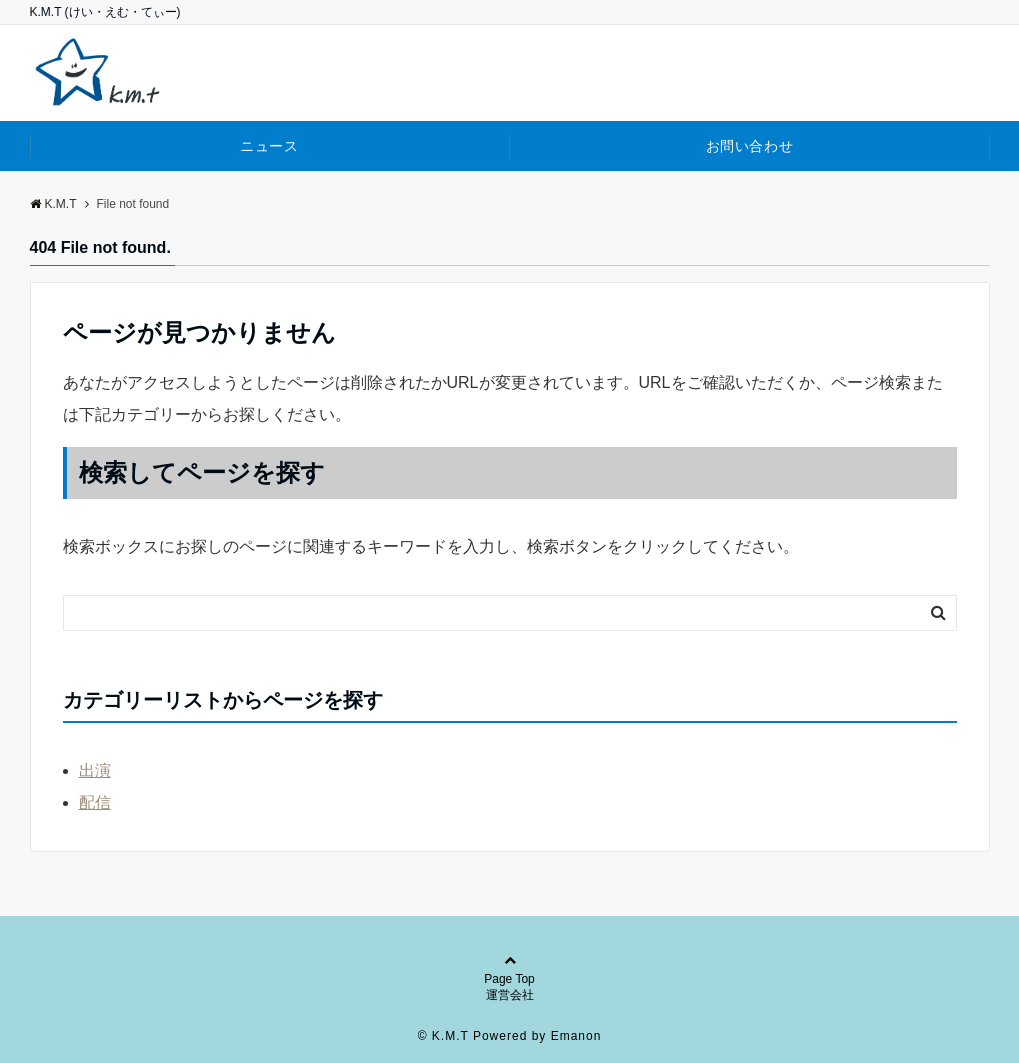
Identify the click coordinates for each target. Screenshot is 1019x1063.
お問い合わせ (749, 146)
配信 (95, 802)
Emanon (576, 1036)
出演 (95, 770)
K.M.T (53, 204)
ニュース (269, 146)
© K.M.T (443, 1036)
